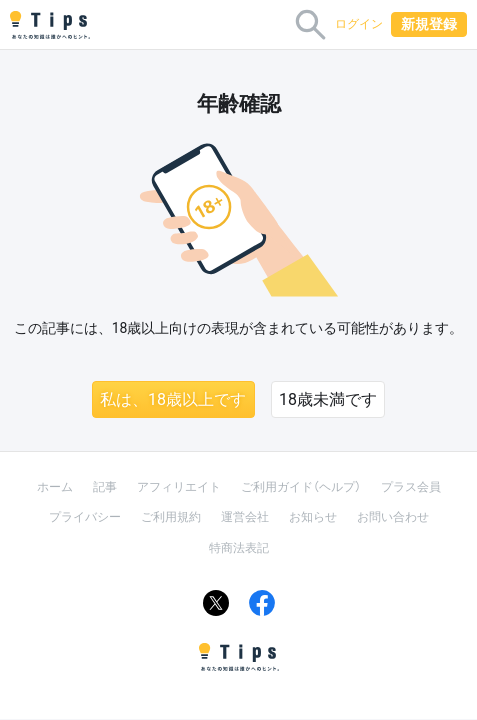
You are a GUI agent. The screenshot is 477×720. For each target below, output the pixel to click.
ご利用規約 (171, 517)
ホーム (55, 487)
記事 (105, 487)
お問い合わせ (393, 517)
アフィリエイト (179, 487)
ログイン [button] (359, 24)
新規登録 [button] (429, 24)
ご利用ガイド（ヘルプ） (301, 487)
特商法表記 (239, 548)
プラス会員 (411, 487)
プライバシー (85, 517)
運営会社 (245, 517)
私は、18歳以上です (173, 399)
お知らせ (313, 517)
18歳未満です (328, 399)
